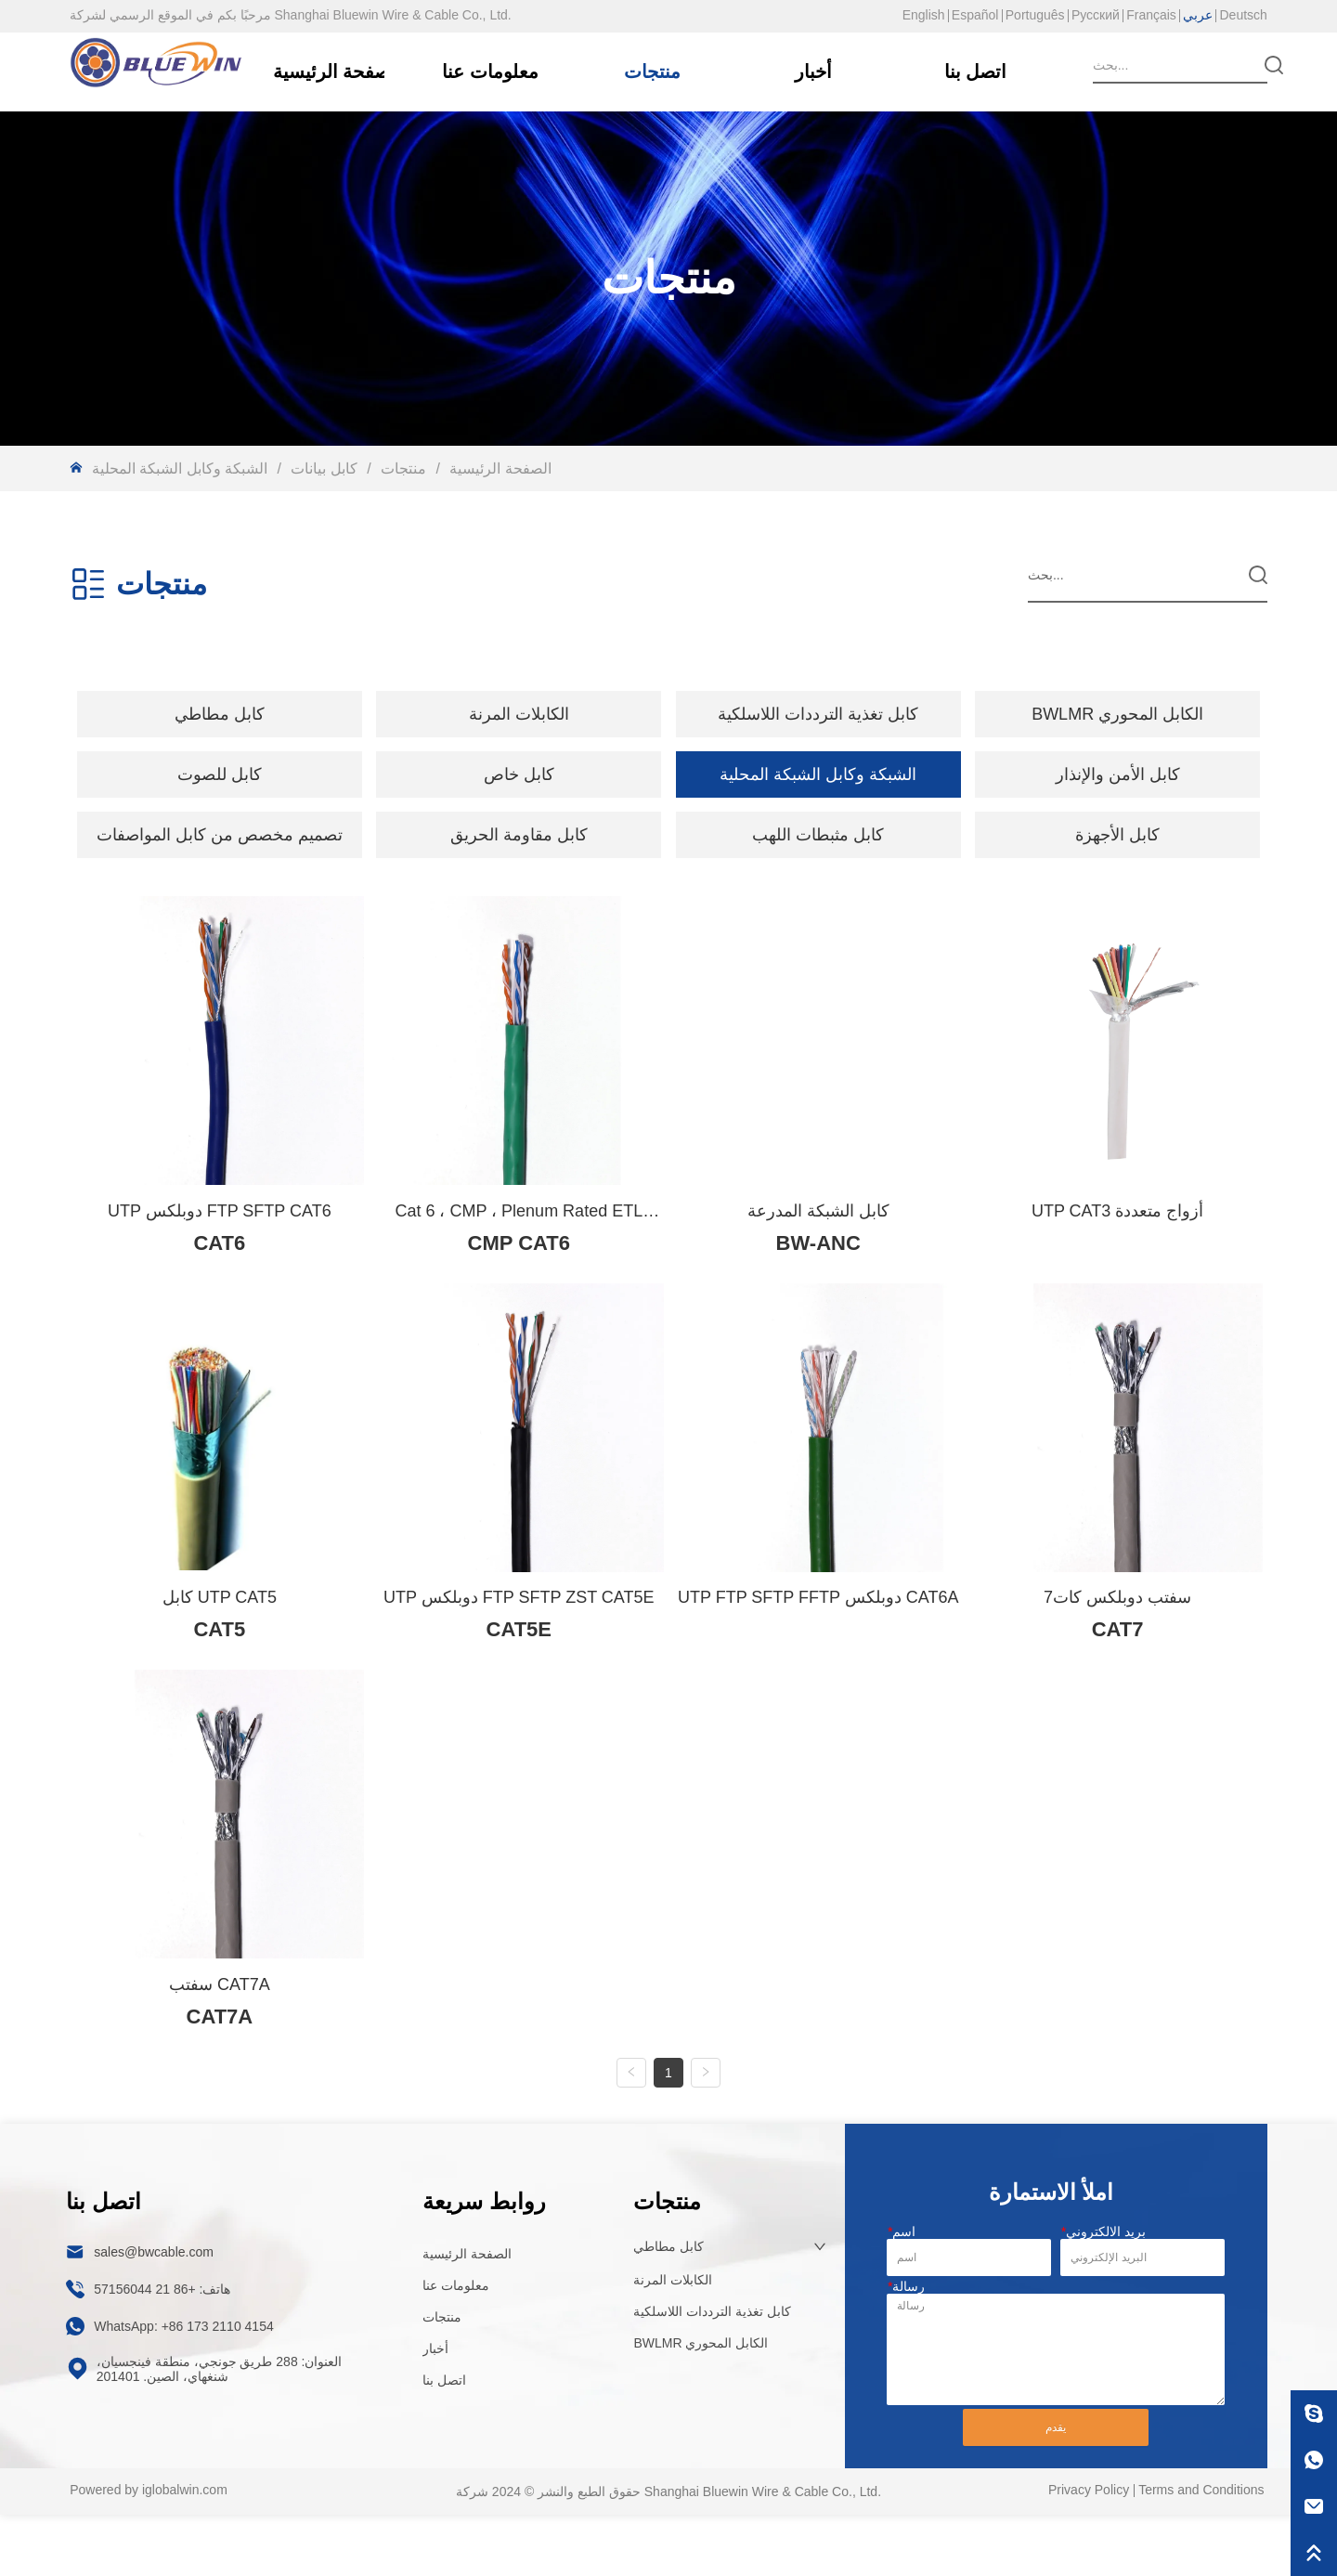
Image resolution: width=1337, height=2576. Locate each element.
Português (1035, 14)
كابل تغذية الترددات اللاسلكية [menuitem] (818, 714)
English (923, 14)
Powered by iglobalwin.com (148, 2550)
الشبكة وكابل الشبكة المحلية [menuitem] (818, 774)
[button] (219, 714)
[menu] (668, 714)
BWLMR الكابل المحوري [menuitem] (1117, 714)
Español (975, 14)
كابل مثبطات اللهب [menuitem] (818, 835)
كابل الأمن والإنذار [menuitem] (1118, 774)
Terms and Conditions (1201, 2550)
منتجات (404, 468)
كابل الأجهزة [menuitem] (1117, 835)
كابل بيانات (324, 468)
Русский (1095, 14)
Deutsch (1242, 14)
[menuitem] (219, 714)
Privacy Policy (1088, 2550)
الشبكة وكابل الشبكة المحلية (182, 468)
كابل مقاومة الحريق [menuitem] (519, 835)
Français (1151, 14)
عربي (1198, 14)
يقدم (1055, 2488)
